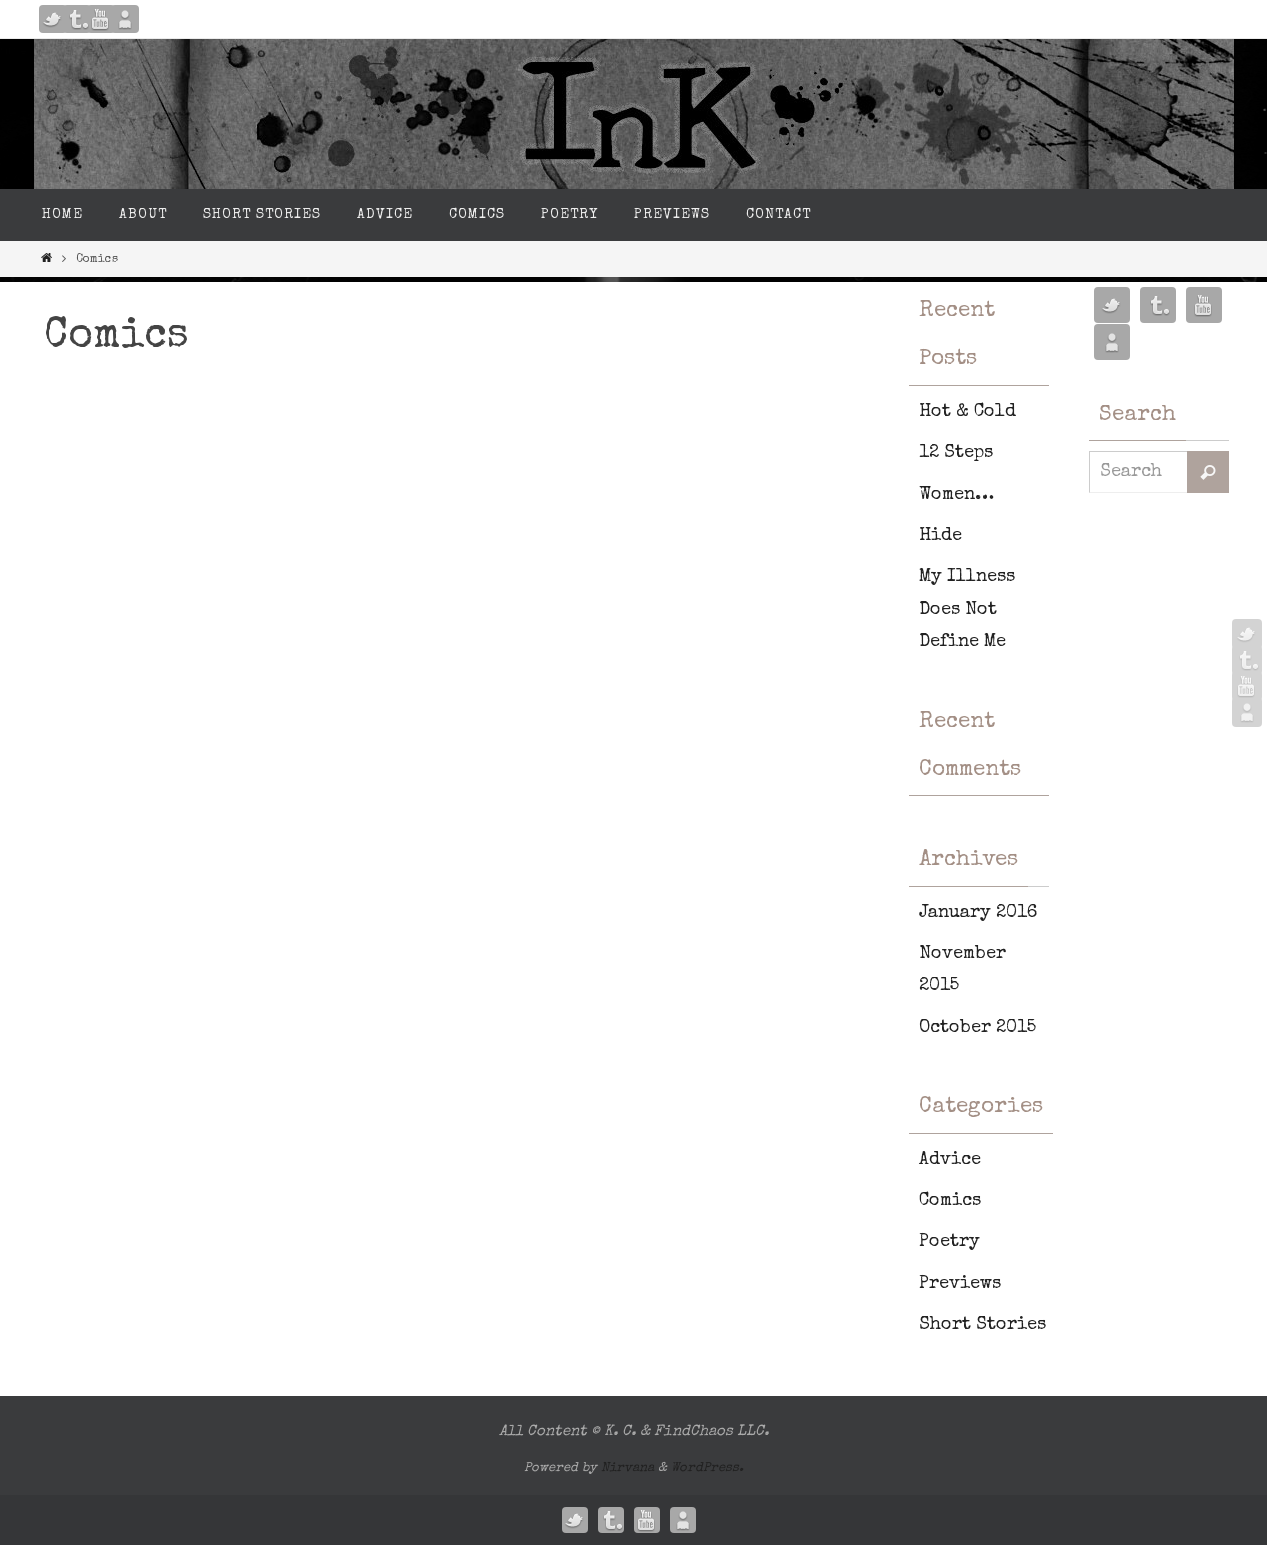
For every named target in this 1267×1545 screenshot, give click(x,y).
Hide (940, 536)
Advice (950, 1160)
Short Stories (982, 1325)
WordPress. (707, 1468)
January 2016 (978, 913)
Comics (950, 1201)
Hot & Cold (967, 412)
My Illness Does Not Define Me (967, 609)
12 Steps (956, 453)
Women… (956, 495)
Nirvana (627, 1468)
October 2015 (977, 1028)
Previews (960, 1284)
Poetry (949, 1242)
